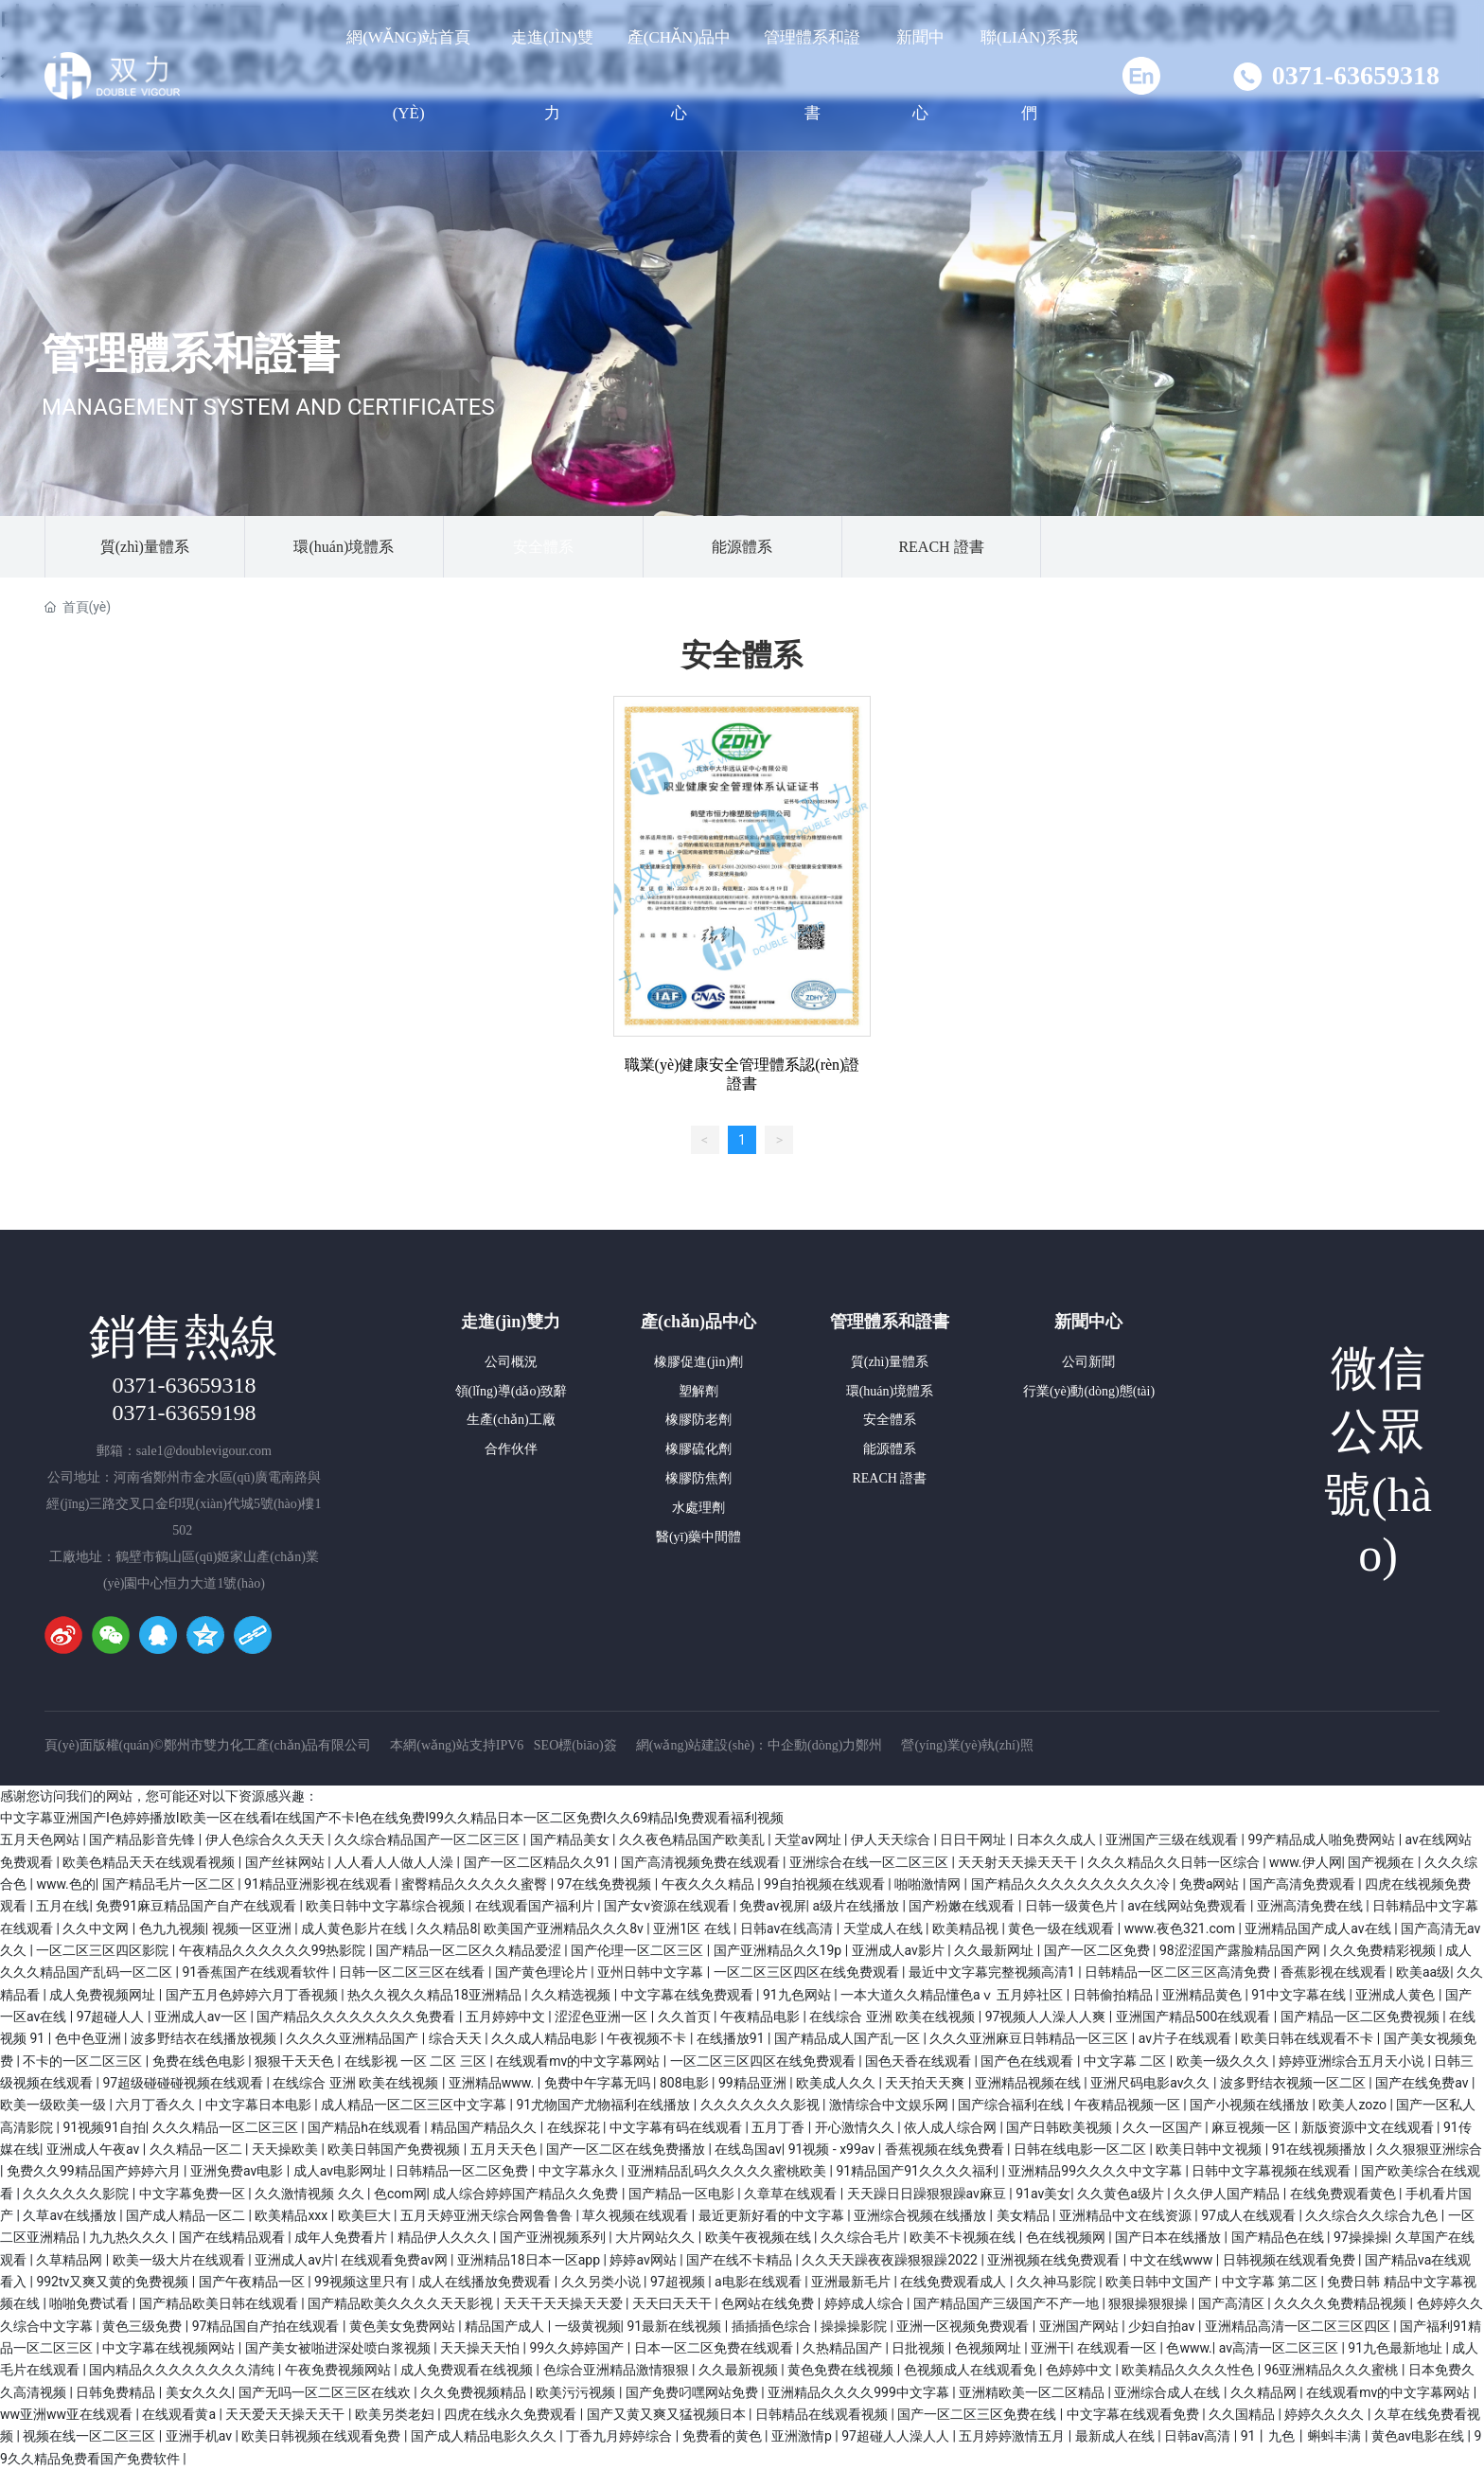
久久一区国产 (1163, 2127)
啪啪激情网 (928, 1884)
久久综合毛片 (862, 2237)
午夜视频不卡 (648, 2038)
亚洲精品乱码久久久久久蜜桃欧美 (728, 2170)
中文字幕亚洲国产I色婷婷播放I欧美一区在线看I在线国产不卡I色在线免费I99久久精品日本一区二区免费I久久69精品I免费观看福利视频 (392, 1817)
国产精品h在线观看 (366, 2127)
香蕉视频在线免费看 (946, 2149)
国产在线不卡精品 (740, 2259)
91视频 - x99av (833, 2149)
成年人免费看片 (342, 2237)
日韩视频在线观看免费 (1290, 2259)
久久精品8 (446, 1928)
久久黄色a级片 (1122, 2193)
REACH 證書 (940, 547)
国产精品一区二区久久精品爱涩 (470, 1950)
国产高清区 (1232, 2303)
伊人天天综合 (892, 1839)
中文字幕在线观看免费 (1134, 2414)
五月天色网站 (41, 1839)
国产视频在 (1382, 1862)
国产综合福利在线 (1012, 2104)
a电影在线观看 (759, 2281)
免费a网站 (1211, 1884)
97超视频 (679, 2281)
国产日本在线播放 (1169, 2237)
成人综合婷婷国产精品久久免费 (527, 2193)
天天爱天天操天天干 (286, 2414)
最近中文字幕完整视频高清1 (993, 1972)
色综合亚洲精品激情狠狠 (617, 2369)
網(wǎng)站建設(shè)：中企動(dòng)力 (746, 1745)
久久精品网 (1264, 2392)
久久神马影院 (1057, 2281)
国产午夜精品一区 (253, 2281)
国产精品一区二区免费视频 (1361, 2016)
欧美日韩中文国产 (1159, 2281)
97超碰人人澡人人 (896, 2435)
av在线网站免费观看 (1188, 1905)
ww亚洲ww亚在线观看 (68, 2414)
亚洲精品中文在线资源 (1126, 2215)
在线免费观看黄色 (1344, 2193)
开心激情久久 (856, 2127)
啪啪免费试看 (90, 2303)
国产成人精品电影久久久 (485, 2435)
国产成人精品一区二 (187, 2215)
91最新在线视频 (676, 2326)
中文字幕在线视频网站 (170, 2347)
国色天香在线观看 (919, 2061)
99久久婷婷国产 (578, 2347)
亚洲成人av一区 (202, 2016)
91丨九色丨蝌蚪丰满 (1303, 2435)
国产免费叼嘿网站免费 (693, 2392)
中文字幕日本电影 (259, 2104)
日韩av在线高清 (788, 1928)
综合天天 (457, 2038)
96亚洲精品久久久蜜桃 (1333, 2369)
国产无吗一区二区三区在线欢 (326, 2392)
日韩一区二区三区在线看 (413, 1972)
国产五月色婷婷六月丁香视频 (253, 1994)
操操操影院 (855, 2326)
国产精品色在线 (1279, 2237)
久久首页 (686, 2016)
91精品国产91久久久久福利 (918, 2170)
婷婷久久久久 (1325, 2414)
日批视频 (919, 2347)
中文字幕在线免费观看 (688, 1994)
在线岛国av (748, 2149)
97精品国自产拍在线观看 (267, 2326)
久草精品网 (70, 2259)
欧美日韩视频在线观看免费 (322, 2435)
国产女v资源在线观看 (668, 1905)
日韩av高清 (1199, 2435)
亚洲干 (1050, 2347)
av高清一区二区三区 (1280, 2347)
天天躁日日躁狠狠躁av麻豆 (928, 2193)
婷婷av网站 (645, 2259)
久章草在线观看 (791, 2193)
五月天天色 (504, 2149)
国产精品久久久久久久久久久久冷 (1072, 1884)
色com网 (400, 2193)
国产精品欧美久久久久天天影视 (402, 2303)
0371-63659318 (1356, 75)
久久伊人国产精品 (1228, 2193)
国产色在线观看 (1028, 2061)
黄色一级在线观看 (1062, 1928)
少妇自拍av (1163, 2326)
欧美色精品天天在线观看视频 (150, 1862)
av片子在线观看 (1187, 2038)
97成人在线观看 (1249, 2215)
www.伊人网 (1305, 1862)
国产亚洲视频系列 (554, 2237)
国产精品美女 (571, 1839)
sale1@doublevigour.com (204, 1451)
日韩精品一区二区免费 (463, 2170)
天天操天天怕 (481, 2347)
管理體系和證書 (191, 353)
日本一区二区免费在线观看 (715, 2347)
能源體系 (742, 547)
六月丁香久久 (156, 2104)
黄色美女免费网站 (403, 2326)
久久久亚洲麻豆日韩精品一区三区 (1030, 2038)
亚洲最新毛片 (852, 2281)
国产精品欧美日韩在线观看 (220, 2303)
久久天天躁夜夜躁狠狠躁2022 (891, 2259)
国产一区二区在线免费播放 (627, 2149)
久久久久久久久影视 (761, 2104)
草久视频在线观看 (636, 2215)
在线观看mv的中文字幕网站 (579, 2061)
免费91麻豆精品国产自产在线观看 (197, 1905)
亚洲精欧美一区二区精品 (1033, 2392)
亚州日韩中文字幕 (651, 1972)
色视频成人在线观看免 (971, 2369)
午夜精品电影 (761, 2016)
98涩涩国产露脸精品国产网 (1241, 1950)
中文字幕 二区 (1127, 2061)
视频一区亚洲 (253, 1928)
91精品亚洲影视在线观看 (319, 1884)
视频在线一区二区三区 (90, 2435)
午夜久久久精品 (709, 1884)
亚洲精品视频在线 (1029, 2082)
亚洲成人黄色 (1396, 1994)
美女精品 (1024, 2215)
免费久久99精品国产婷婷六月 (95, 2170)
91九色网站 (798, 1994)
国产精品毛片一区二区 (170, 1884)
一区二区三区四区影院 (103, 1950)
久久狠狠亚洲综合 (1429, 2149)
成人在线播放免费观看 (486, 2281)
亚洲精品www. (493, 2082)
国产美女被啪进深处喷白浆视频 (339, 2347)
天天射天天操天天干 (1019, 1862)
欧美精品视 (966, 1928)
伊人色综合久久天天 (266, 1839)
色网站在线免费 (769, 2303)
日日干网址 (974, 1839)
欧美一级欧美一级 (54, 2104)
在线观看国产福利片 (536, 1905)
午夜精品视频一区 (1128, 2104)
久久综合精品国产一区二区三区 (428, 1839)
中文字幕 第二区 (1271, 2281)
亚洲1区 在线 (693, 1928)
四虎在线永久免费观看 (511, 2414)
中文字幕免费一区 (193, 2193)
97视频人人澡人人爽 (1047, 2016)
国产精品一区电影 (682, 2193)
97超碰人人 (112, 2016)
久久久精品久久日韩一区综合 (1175, 1862)
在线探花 (575, 2127)
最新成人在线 (1116, 2435)
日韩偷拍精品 (1114, 1994)
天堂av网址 (809, 1839)
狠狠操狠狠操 (1149, 2303)
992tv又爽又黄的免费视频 (113, 2281)
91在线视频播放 (1320, 2149)
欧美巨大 (366, 2215)
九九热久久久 (130, 2237)
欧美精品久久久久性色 (1189, 2369)
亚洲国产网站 (1080, 2326)
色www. (1188, 2347)
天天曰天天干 (673, 2303)
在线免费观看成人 (954, 2281)
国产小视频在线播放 (1251, 2104)
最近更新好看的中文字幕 (772, 2215)
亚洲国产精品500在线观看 (1195, 2016)
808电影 (686, 2082)
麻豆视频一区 (1252, 2127)
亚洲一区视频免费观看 (964, 2326)
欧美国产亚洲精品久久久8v (565, 1928)
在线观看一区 (1118, 2347)
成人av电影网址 (341, 2170)
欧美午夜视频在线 (759, 2237)
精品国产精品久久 (485, 2127)
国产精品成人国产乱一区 (848, 2038)
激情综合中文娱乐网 (890, 2104)
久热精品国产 (844, 2347)
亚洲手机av (201, 2435)
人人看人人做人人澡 (395, 1862)
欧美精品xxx (292, 2215)
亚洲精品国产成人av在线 (1319, 1928)
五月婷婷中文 (507, 2016)
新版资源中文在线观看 (1369, 2127)
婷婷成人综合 (865, 2303)
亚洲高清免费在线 (1311, 1905)
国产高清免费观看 (1303, 1884)
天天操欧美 (286, 2149)
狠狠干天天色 (296, 2061)
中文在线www (1173, 2259)
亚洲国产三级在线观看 (1173, 1839)
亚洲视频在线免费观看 (1054, 2259)
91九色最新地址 (1396, 2347)
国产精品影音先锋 (143, 1839)
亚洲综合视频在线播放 (921, 2215)
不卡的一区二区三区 (84, 2061)
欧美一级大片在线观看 (180, 2259)
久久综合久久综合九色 (1372, 2215)
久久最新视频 (739, 2369)
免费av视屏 (772, 1905)
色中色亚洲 (89, 2038)
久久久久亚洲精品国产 (353, 2038)
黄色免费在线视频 (841, 2369)
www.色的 (65, 1884)
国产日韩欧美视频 (1060, 2127)
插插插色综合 (773, 2326)
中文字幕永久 (580, 2170)
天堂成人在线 (884, 1928)
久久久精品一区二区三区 (226, 2127)
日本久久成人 (1057, 1839)
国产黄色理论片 (543, 1972)
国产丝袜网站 (286, 1862)
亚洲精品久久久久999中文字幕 (860, 2392)
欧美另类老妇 (396, 2414)
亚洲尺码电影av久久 (1151, 2082)
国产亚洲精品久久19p (779, 1950)
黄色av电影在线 (1419, 2435)
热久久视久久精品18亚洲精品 (435, 1994)
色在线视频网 (1067, 2237)
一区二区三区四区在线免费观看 (808, 1972)
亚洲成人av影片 (900, 1950)
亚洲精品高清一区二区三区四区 (1299, 2326)
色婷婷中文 (1080, 2369)
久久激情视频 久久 (311, 2193)
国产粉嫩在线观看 (963, 1905)
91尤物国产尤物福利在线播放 (605, 2104)
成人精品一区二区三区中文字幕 (415, 2104)
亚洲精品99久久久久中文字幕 (1096, 2170)
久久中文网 (97, 1928)
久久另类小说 (602, 2281)
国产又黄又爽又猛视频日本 (668, 2414)
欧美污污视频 (577, 2392)
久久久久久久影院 (77, 2193)
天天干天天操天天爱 (565, 2303)
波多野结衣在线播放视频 (205, 2038)
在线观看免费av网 (395, 2259)
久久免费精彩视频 (1384, 1950)
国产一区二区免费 (1098, 1950)
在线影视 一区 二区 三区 (417, 2061)
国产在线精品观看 (233, 2237)
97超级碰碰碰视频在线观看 (184, 2082)
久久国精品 (1243, 2414)
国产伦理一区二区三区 (638, 1950)
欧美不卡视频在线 (964, 2237)
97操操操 (1361, 2237)
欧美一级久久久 (1224, 2061)
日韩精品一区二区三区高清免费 (1179, 1972)
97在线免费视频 (606, 1884)
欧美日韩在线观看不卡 (1308, 2038)
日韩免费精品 (117, 2392)
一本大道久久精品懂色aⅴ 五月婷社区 (953, 1994)
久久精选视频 (572, 1994)
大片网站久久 (656, 2237)
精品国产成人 (506, 2326)
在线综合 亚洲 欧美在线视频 (893, 2016)
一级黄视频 (588, 2326)
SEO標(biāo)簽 (575, 1745)
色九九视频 (172, 1928)
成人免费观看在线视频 (468, 2369)
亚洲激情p (803, 2435)
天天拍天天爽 (926, 2082)
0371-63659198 (184, 1412)
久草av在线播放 (71, 2215)
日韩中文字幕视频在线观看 (1272, 2170)
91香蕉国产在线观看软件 (257, 1972)
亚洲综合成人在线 (1168, 2392)
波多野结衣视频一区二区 (1294, 2082)
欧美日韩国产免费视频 (395, 2149)
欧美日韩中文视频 (1210, 2149)
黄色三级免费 (143, 2326)
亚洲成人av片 (294, 2259)
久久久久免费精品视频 (1341, 2303)
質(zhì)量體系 (144, 547)
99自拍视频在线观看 (826, 1884)
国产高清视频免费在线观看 (702, 1862)
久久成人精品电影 (545, 2038)
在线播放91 (732, 2038)
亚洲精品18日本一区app (530, 2259)
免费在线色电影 (200, 2061)
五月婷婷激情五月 (1013, 2435)
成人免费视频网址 (103, 1994)
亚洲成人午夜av (94, 2149)
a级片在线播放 (857, 1905)
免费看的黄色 (723, 2435)
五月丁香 (779, 2127)
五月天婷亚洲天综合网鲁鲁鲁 (487, 2215)
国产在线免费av (1423, 2082)
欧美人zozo (1353, 2104)
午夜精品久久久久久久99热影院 (274, 1950)
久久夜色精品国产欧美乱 (693, 1839)
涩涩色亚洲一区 (602, 2016)
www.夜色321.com (1181, 1928)
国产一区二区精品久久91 (539, 1862)
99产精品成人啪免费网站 (1322, 1839)
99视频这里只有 (363, 2281)
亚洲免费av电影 (238, 2170)
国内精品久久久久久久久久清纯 (183, 2369)
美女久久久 (199, 2392)
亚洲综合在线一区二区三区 (870, 1862)
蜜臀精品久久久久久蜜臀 (475, 1884)
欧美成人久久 (837, 2082)
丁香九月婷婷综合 (620, 2435)
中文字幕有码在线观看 (677, 2127)
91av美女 (1043, 2193)
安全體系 (543, 547)
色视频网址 (989, 2347)
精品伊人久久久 (445, 2237)
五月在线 (62, 1905)
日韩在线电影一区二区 (1081, 2149)
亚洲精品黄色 (1203, 1994)
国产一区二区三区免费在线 (978, 2414)
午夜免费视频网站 (339, 2369)
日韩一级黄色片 (1073, 1905)
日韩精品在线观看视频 (823, 2414)
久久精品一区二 (197, 2149)
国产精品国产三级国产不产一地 (1007, 2303)
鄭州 (869, 1745)
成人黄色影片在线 (355, 1928)
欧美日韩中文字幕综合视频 (387, 1905)
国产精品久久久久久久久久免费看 (357, 2016)
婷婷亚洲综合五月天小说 (1353, 2061)
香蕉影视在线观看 (1335, 1972)
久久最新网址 (995, 1950)
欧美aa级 (1423, 1972)
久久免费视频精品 (474, 2392)
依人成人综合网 (951, 2127)
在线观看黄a (180, 2414)
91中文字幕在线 (1300, 1994)
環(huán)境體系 (343, 547)
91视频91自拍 (103, 2127)
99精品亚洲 (753, 2082)
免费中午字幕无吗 (598, 2082)
